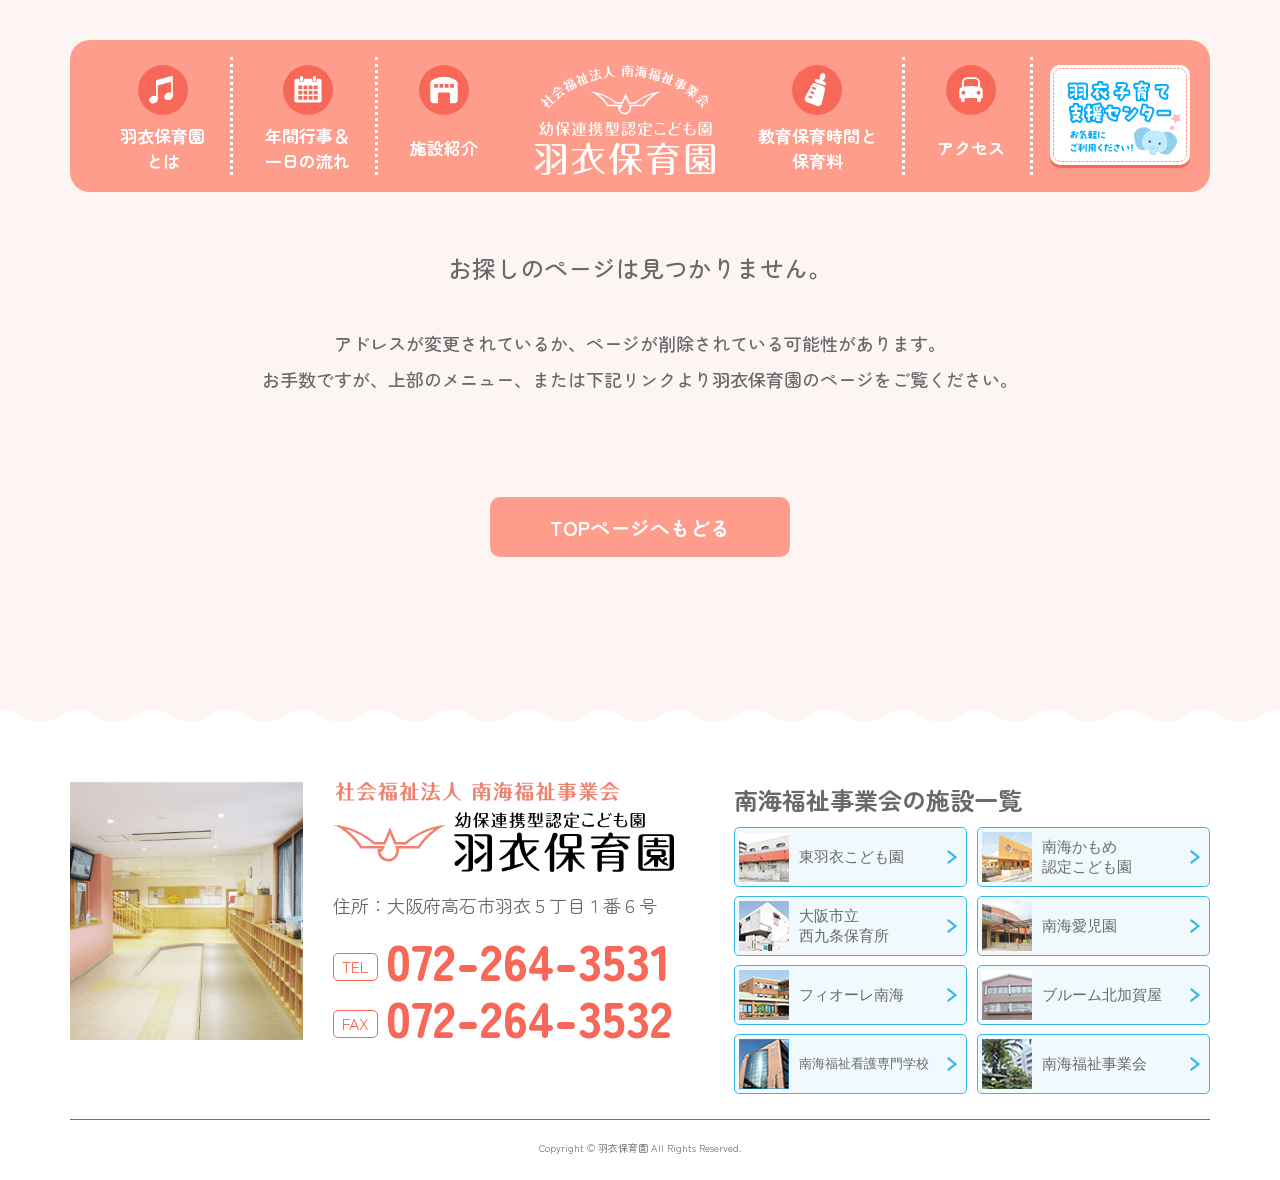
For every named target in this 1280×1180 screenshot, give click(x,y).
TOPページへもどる (640, 527)
